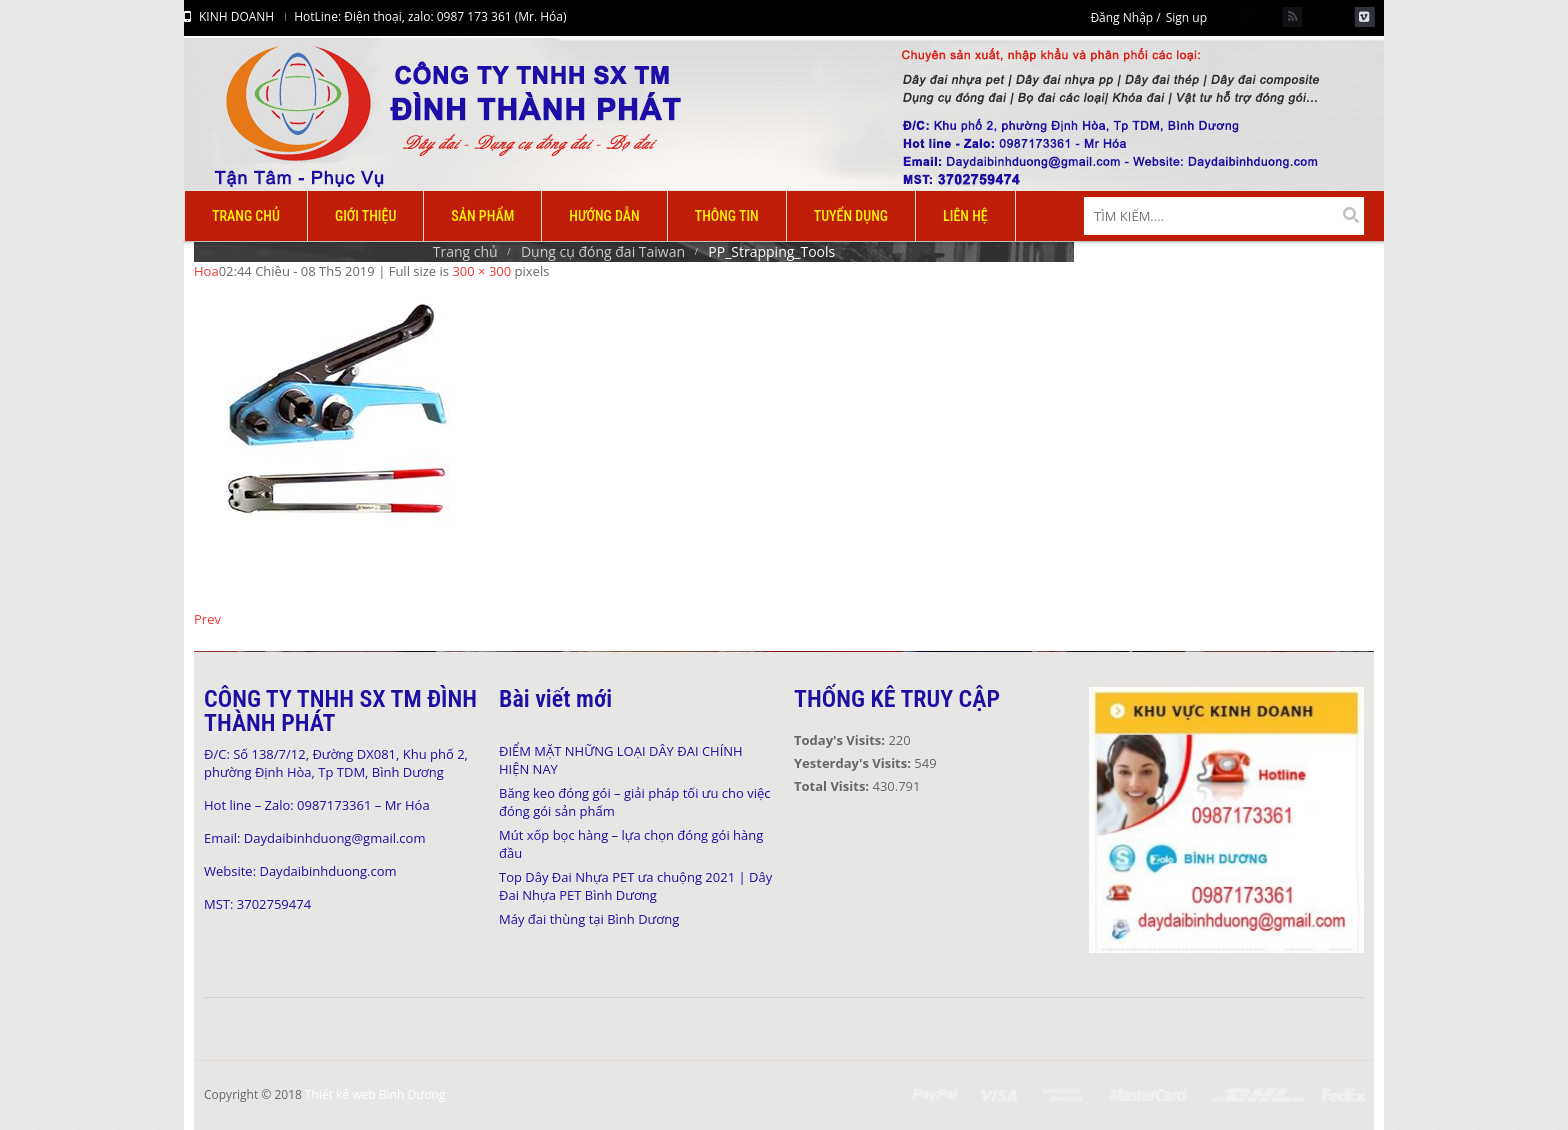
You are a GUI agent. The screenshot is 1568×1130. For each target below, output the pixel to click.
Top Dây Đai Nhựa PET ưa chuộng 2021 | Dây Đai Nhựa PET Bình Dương (635, 886)
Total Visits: (833, 786)
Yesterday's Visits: (854, 763)
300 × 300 (481, 271)
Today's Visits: (841, 740)
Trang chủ (465, 251)
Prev (207, 619)
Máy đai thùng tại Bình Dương (589, 919)
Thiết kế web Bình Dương (375, 1094)
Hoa (206, 271)
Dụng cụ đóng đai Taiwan (603, 251)
